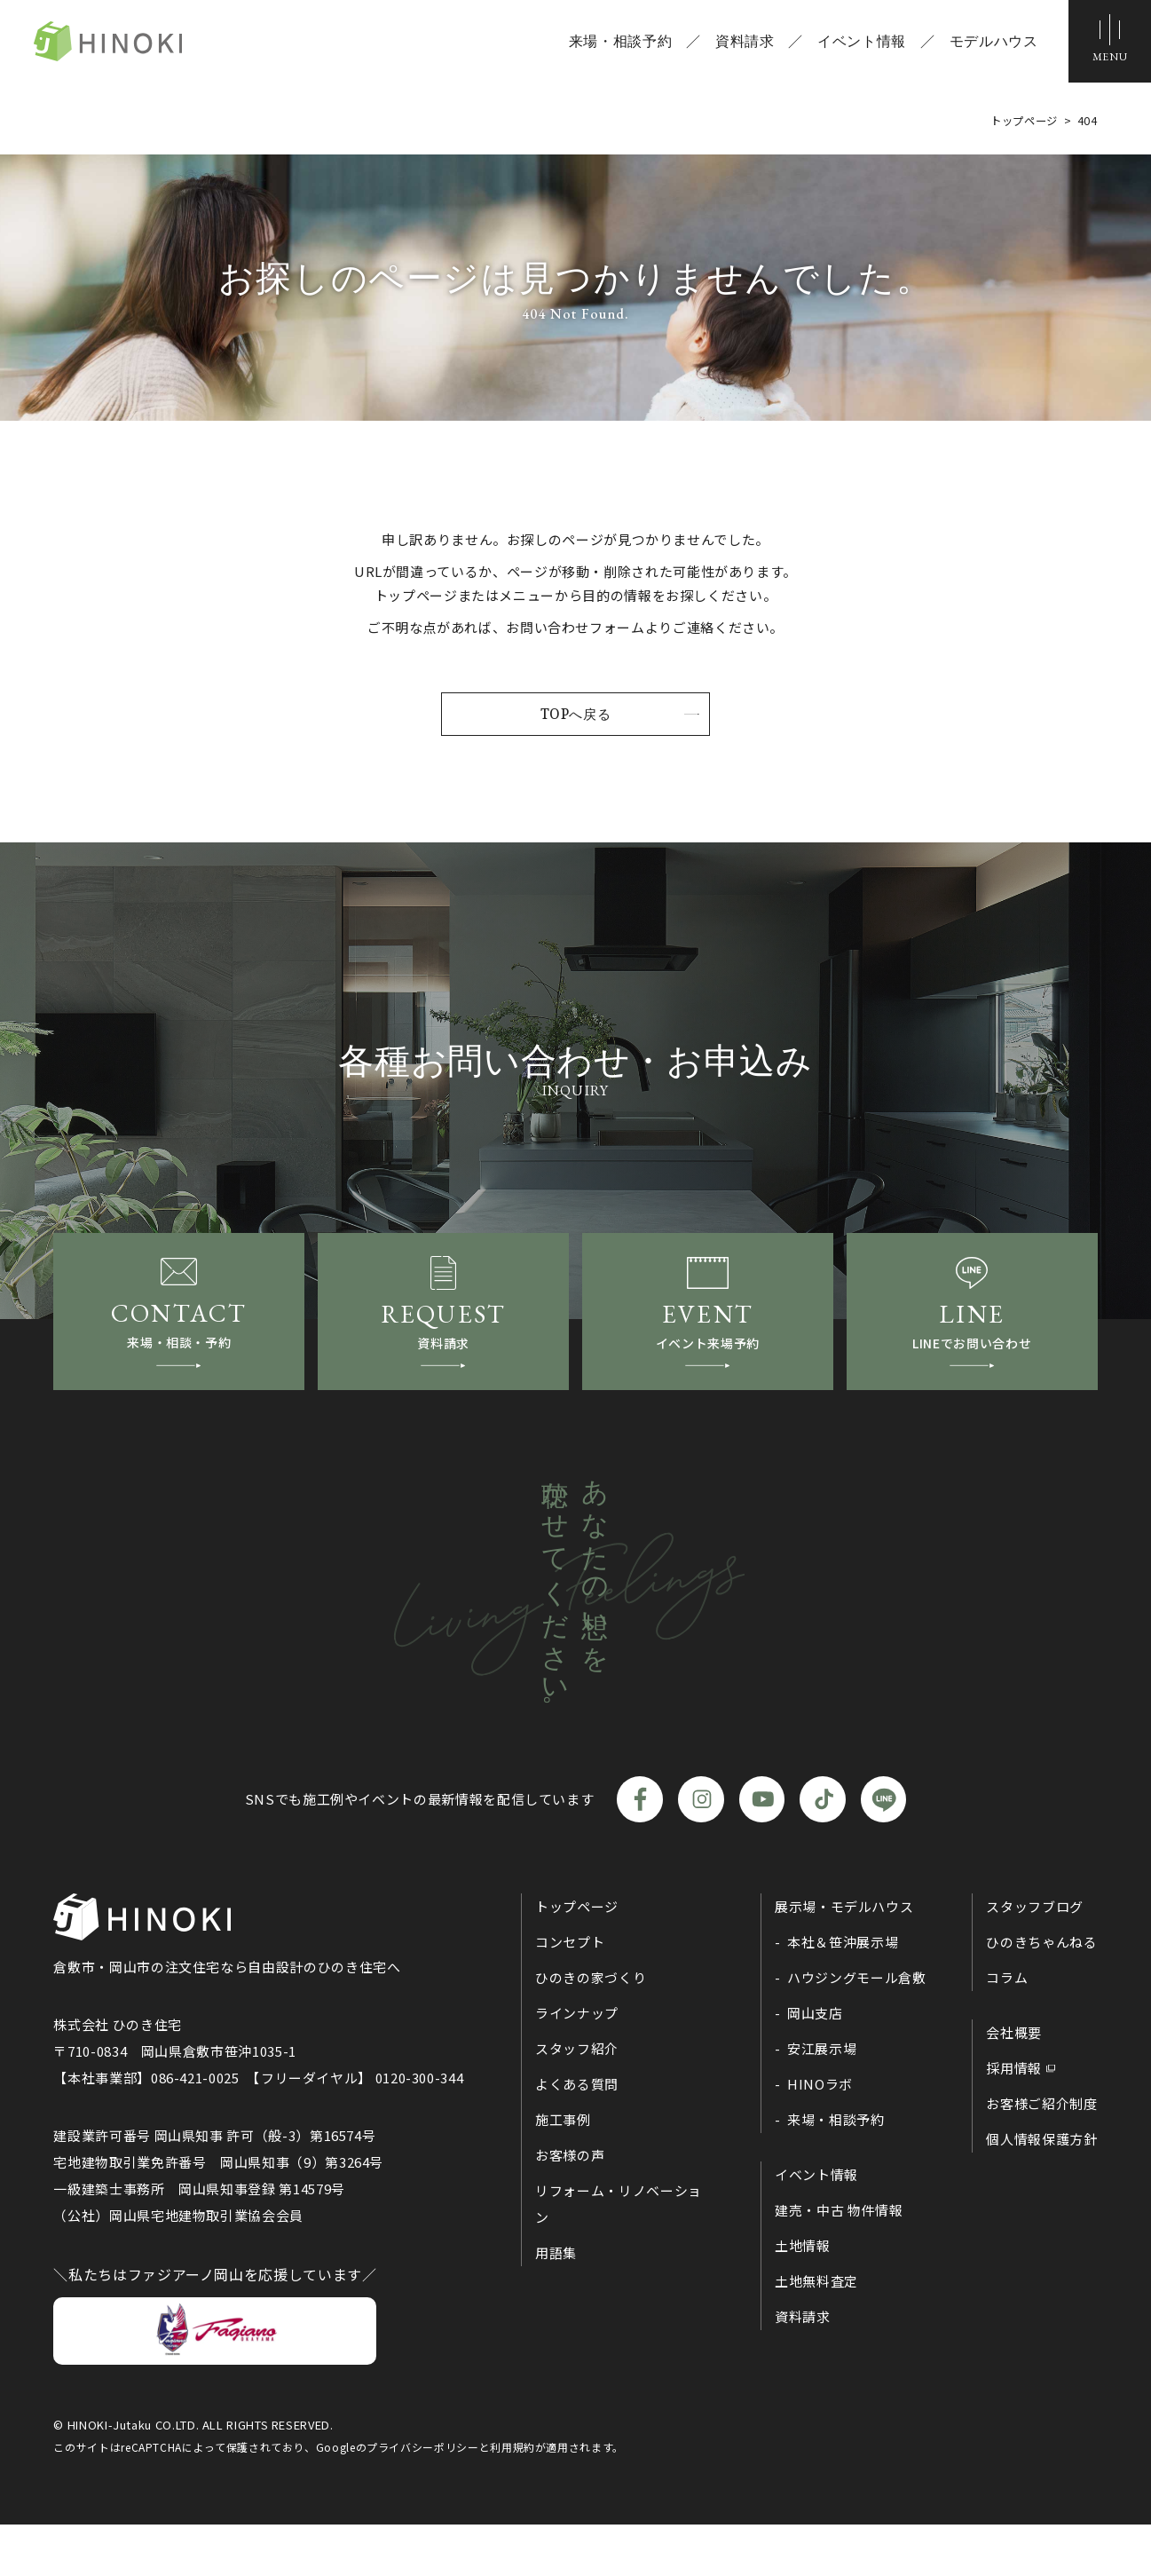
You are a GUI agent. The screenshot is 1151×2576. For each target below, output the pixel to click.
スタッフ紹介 (577, 2099)
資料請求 (738, 44)
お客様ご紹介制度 (1041, 2154)
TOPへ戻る (576, 714)
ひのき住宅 (142, 44)
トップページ (577, 1957)
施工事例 (563, 2170)
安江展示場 (821, 2099)
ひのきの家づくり (590, 2028)
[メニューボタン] (1106, 44)
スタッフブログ (1034, 1957)
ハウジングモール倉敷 (856, 2028)
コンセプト (569, 1993)
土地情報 (803, 2297)
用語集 (556, 2304)
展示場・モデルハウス (844, 1957)
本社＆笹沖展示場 (842, 1993)
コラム (1007, 2028)
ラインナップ (577, 2064)
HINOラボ (820, 2135)
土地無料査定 (816, 2332)
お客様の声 (569, 2206)
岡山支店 (815, 2064)
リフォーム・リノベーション (618, 2255)
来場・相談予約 (613, 44)
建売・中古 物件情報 (839, 2261)
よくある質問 (577, 2135)
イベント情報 (855, 44)
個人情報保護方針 (1041, 2190)
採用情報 (1014, 2119)
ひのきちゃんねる (1041, 1993)
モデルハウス (986, 44)
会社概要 (1014, 2083)
